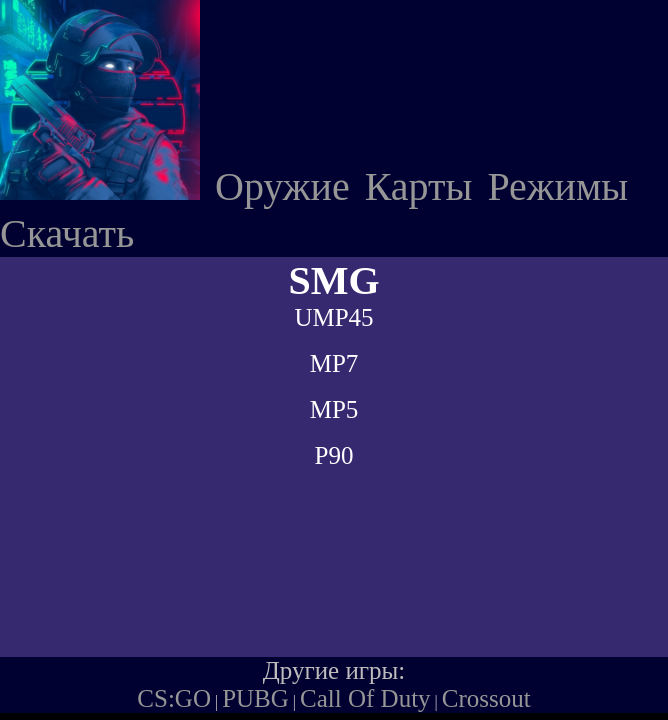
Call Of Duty (365, 698)
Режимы (557, 186)
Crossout (486, 698)
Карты (419, 186)
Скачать (67, 233)
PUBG (255, 698)
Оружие (282, 186)
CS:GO (174, 698)
